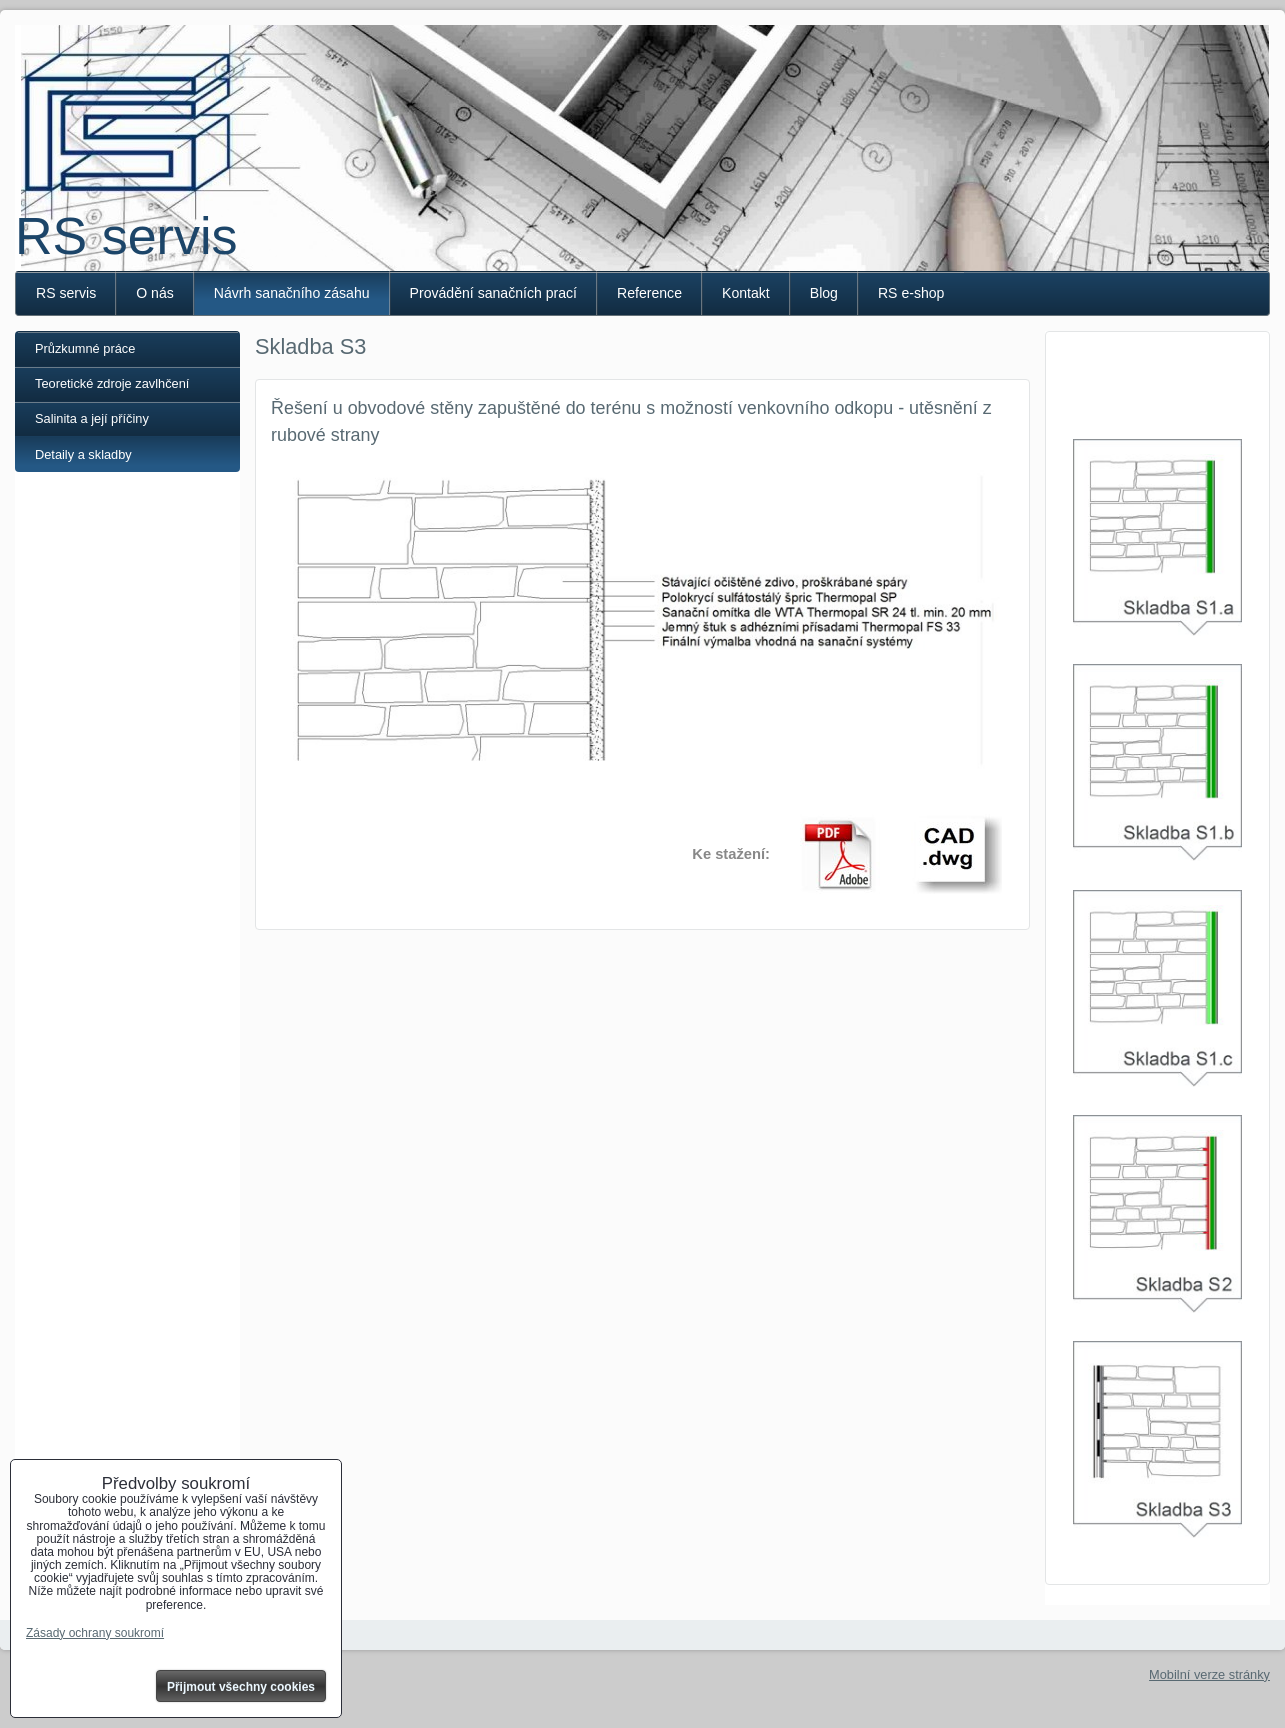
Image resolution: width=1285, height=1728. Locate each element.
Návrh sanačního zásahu (292, 293)
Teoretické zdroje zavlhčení (112, 383)
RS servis (126, 236)
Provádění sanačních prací (493, 293)
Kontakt (746, 293)
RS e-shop (911, 293)
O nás (155, 293)
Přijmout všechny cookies (241, 1687)
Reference (649, 293)
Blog (824, 293)
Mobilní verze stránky (1209, 1674)
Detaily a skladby (83, 454)
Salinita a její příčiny (92, 418)
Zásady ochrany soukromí (95, 1633)
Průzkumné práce (85, 348)
